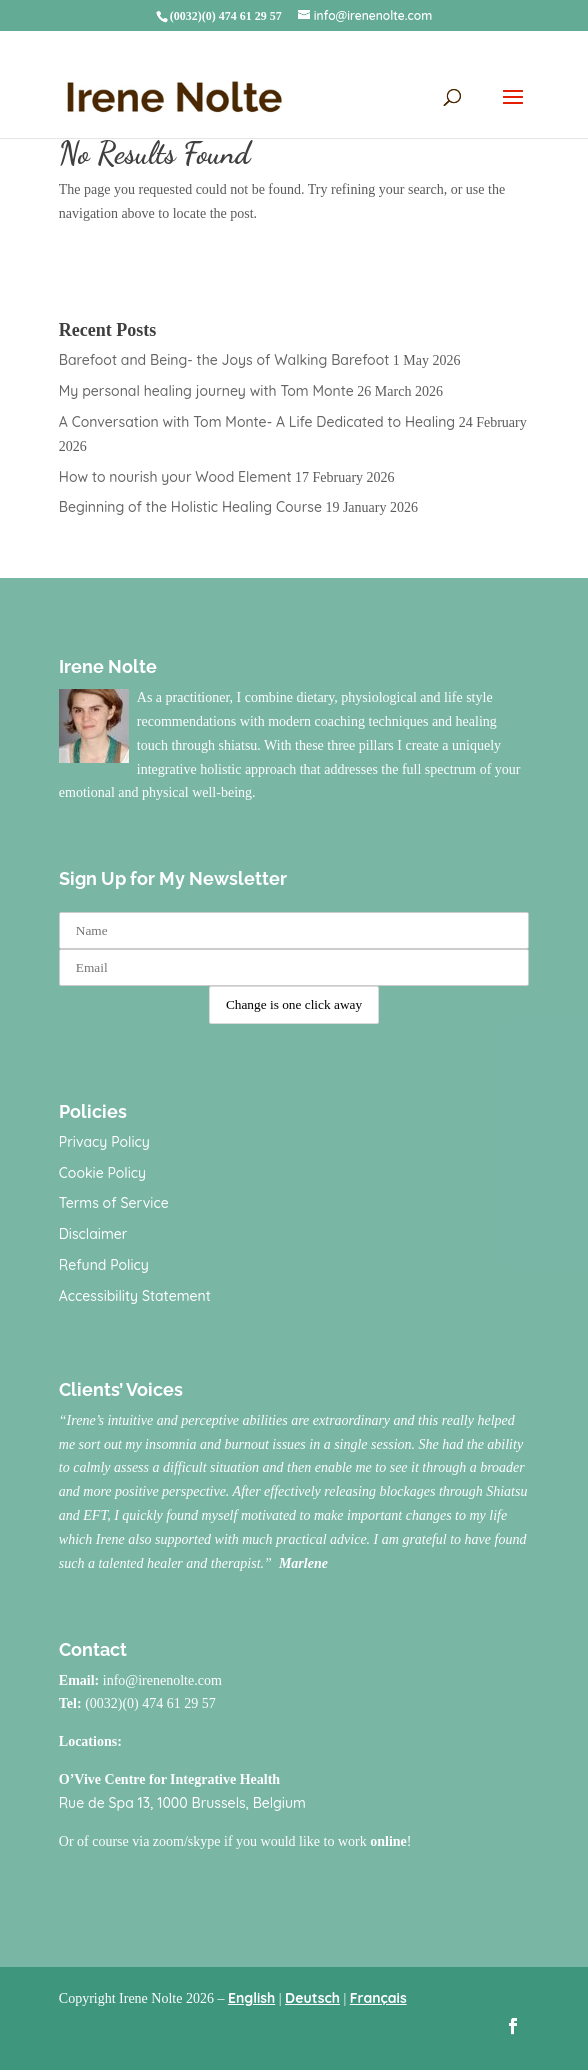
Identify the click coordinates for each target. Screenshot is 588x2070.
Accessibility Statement (135, 1296)
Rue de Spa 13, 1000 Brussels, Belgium (182, 1803)
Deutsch (312, 1998)
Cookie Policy (102, 1173)
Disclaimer (93, 1234)
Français (378, 1998)
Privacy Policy (104, 1142)
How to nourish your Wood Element (175, 477)
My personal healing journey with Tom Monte (206, 391)
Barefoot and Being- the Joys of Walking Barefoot (224, 360)
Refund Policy (104, 1265)
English (251, 1998)
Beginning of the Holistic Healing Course (190, 507)
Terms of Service (114, 1203)
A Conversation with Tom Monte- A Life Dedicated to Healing (257, 422)
